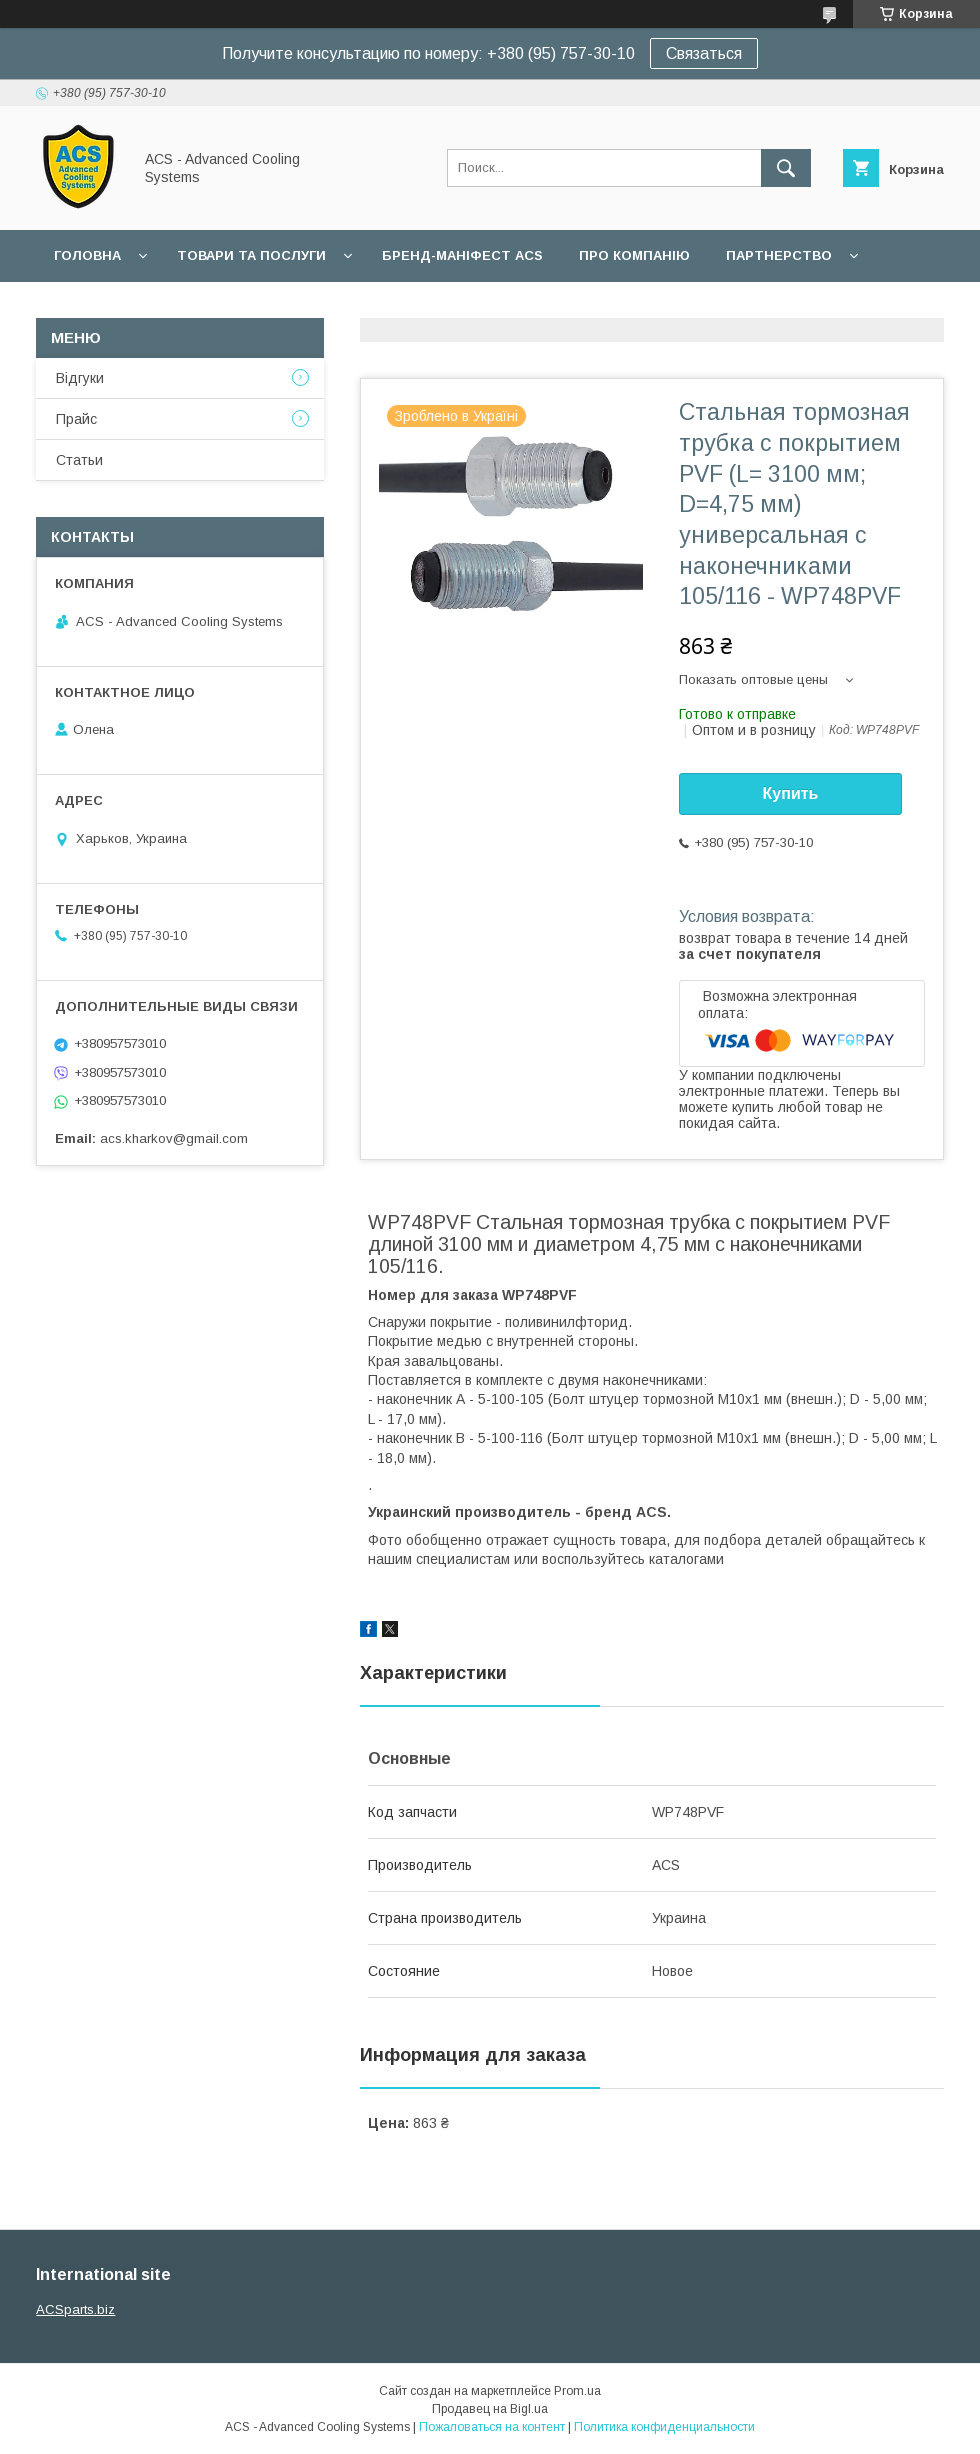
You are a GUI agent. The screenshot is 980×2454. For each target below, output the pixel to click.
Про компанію (634, 255)
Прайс (76, 419)
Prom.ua (577, 2391)
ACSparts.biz (75, 2309)
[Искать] (786, 168)
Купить (791, 793)
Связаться (704, 53)
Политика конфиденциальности (664, 2427)
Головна (87, 255)
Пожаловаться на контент (492, 2427)
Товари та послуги (251, 255)
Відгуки (80, 378)
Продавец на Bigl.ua (490, 2409)
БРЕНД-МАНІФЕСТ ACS (462, 255)
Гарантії (84, 307)
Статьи (79, 460)
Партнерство (779, 255)
